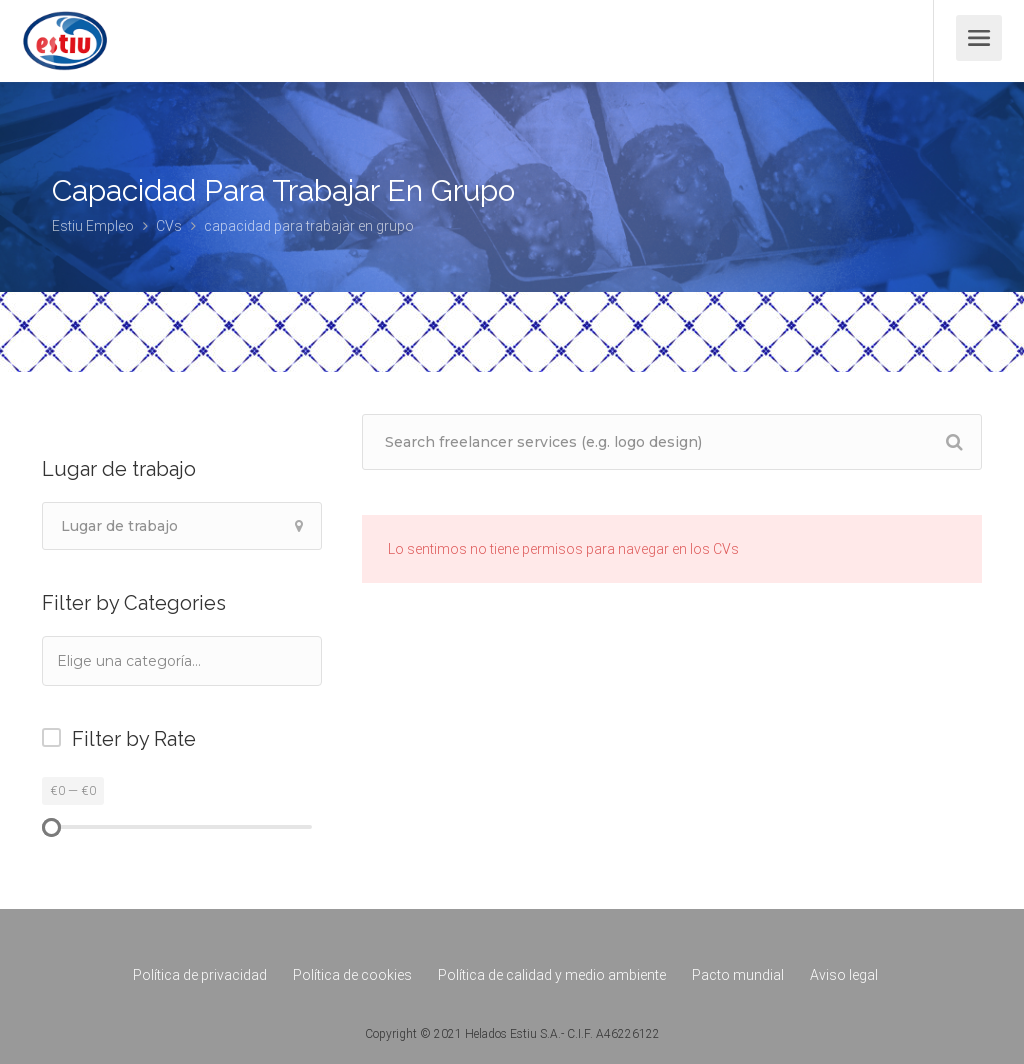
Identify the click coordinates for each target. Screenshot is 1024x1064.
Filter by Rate (134, 739)
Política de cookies (352, 975)
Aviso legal (844, 975)
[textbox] (156, 660)
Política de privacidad (200, 975)
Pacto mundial (738, 975)
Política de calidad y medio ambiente (552, 975)
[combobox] (182, 661)
